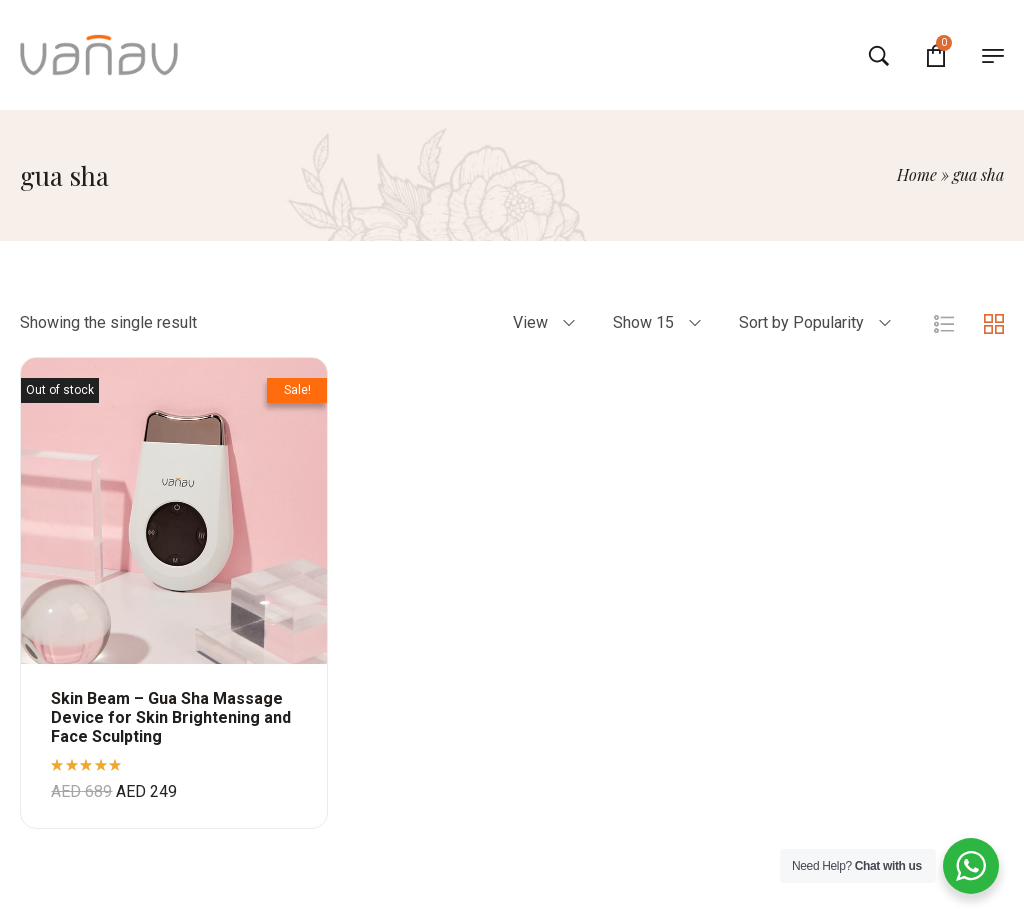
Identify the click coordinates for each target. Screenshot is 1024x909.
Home (917, 174)
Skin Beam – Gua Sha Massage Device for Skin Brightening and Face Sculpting (171, 717)
